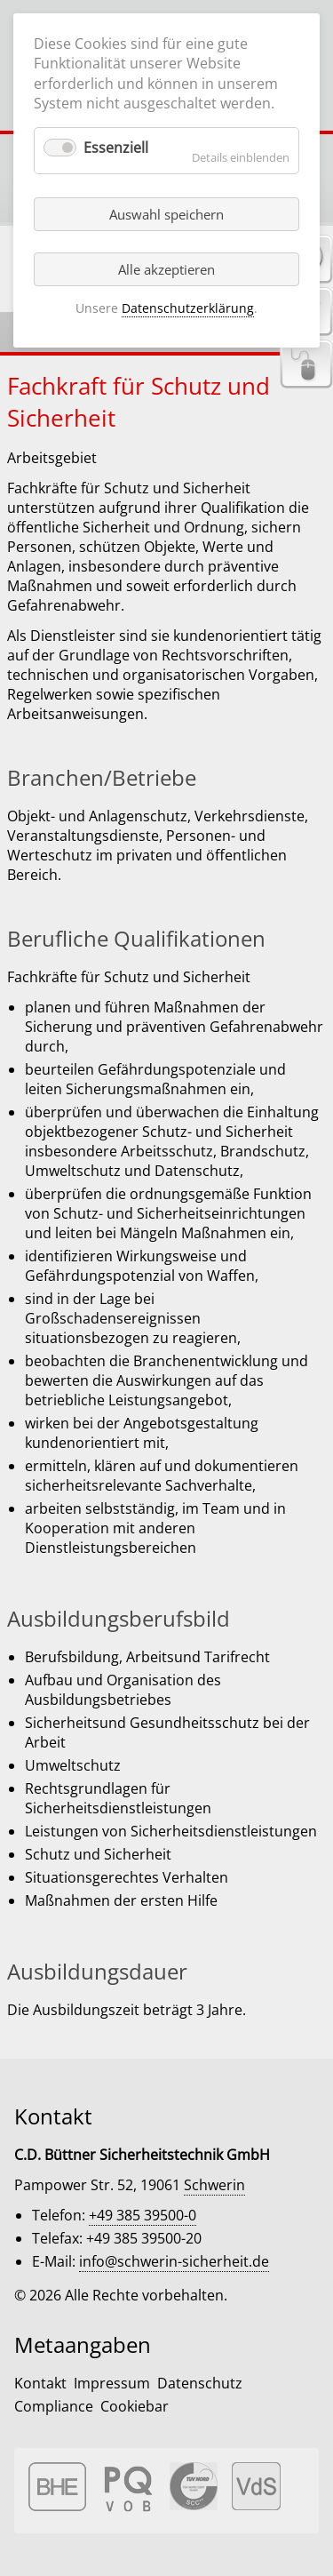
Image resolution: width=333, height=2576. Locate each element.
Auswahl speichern (166, 214)
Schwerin (214, 2185)
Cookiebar (134, 2406)
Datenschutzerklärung (188, 308)
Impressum (112, 2383)
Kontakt (40, 2383)
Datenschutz (199, 2383)
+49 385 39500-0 (142, 2215)
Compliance (53, 2406)
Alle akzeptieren (166, 269)
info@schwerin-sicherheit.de (174, 2261)
